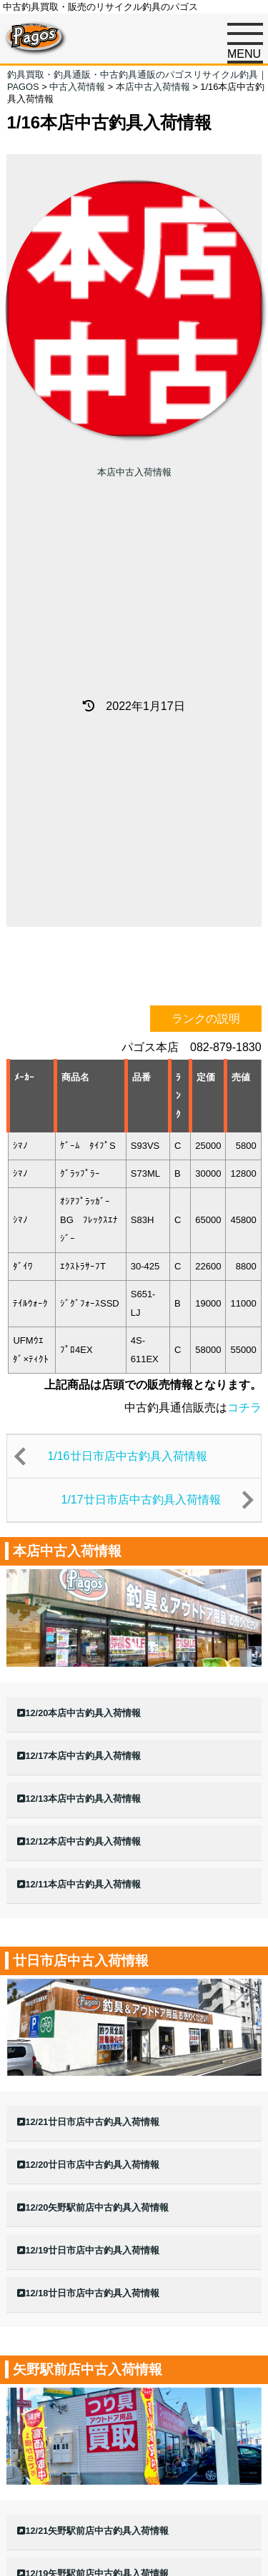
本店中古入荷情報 (134, 472)
